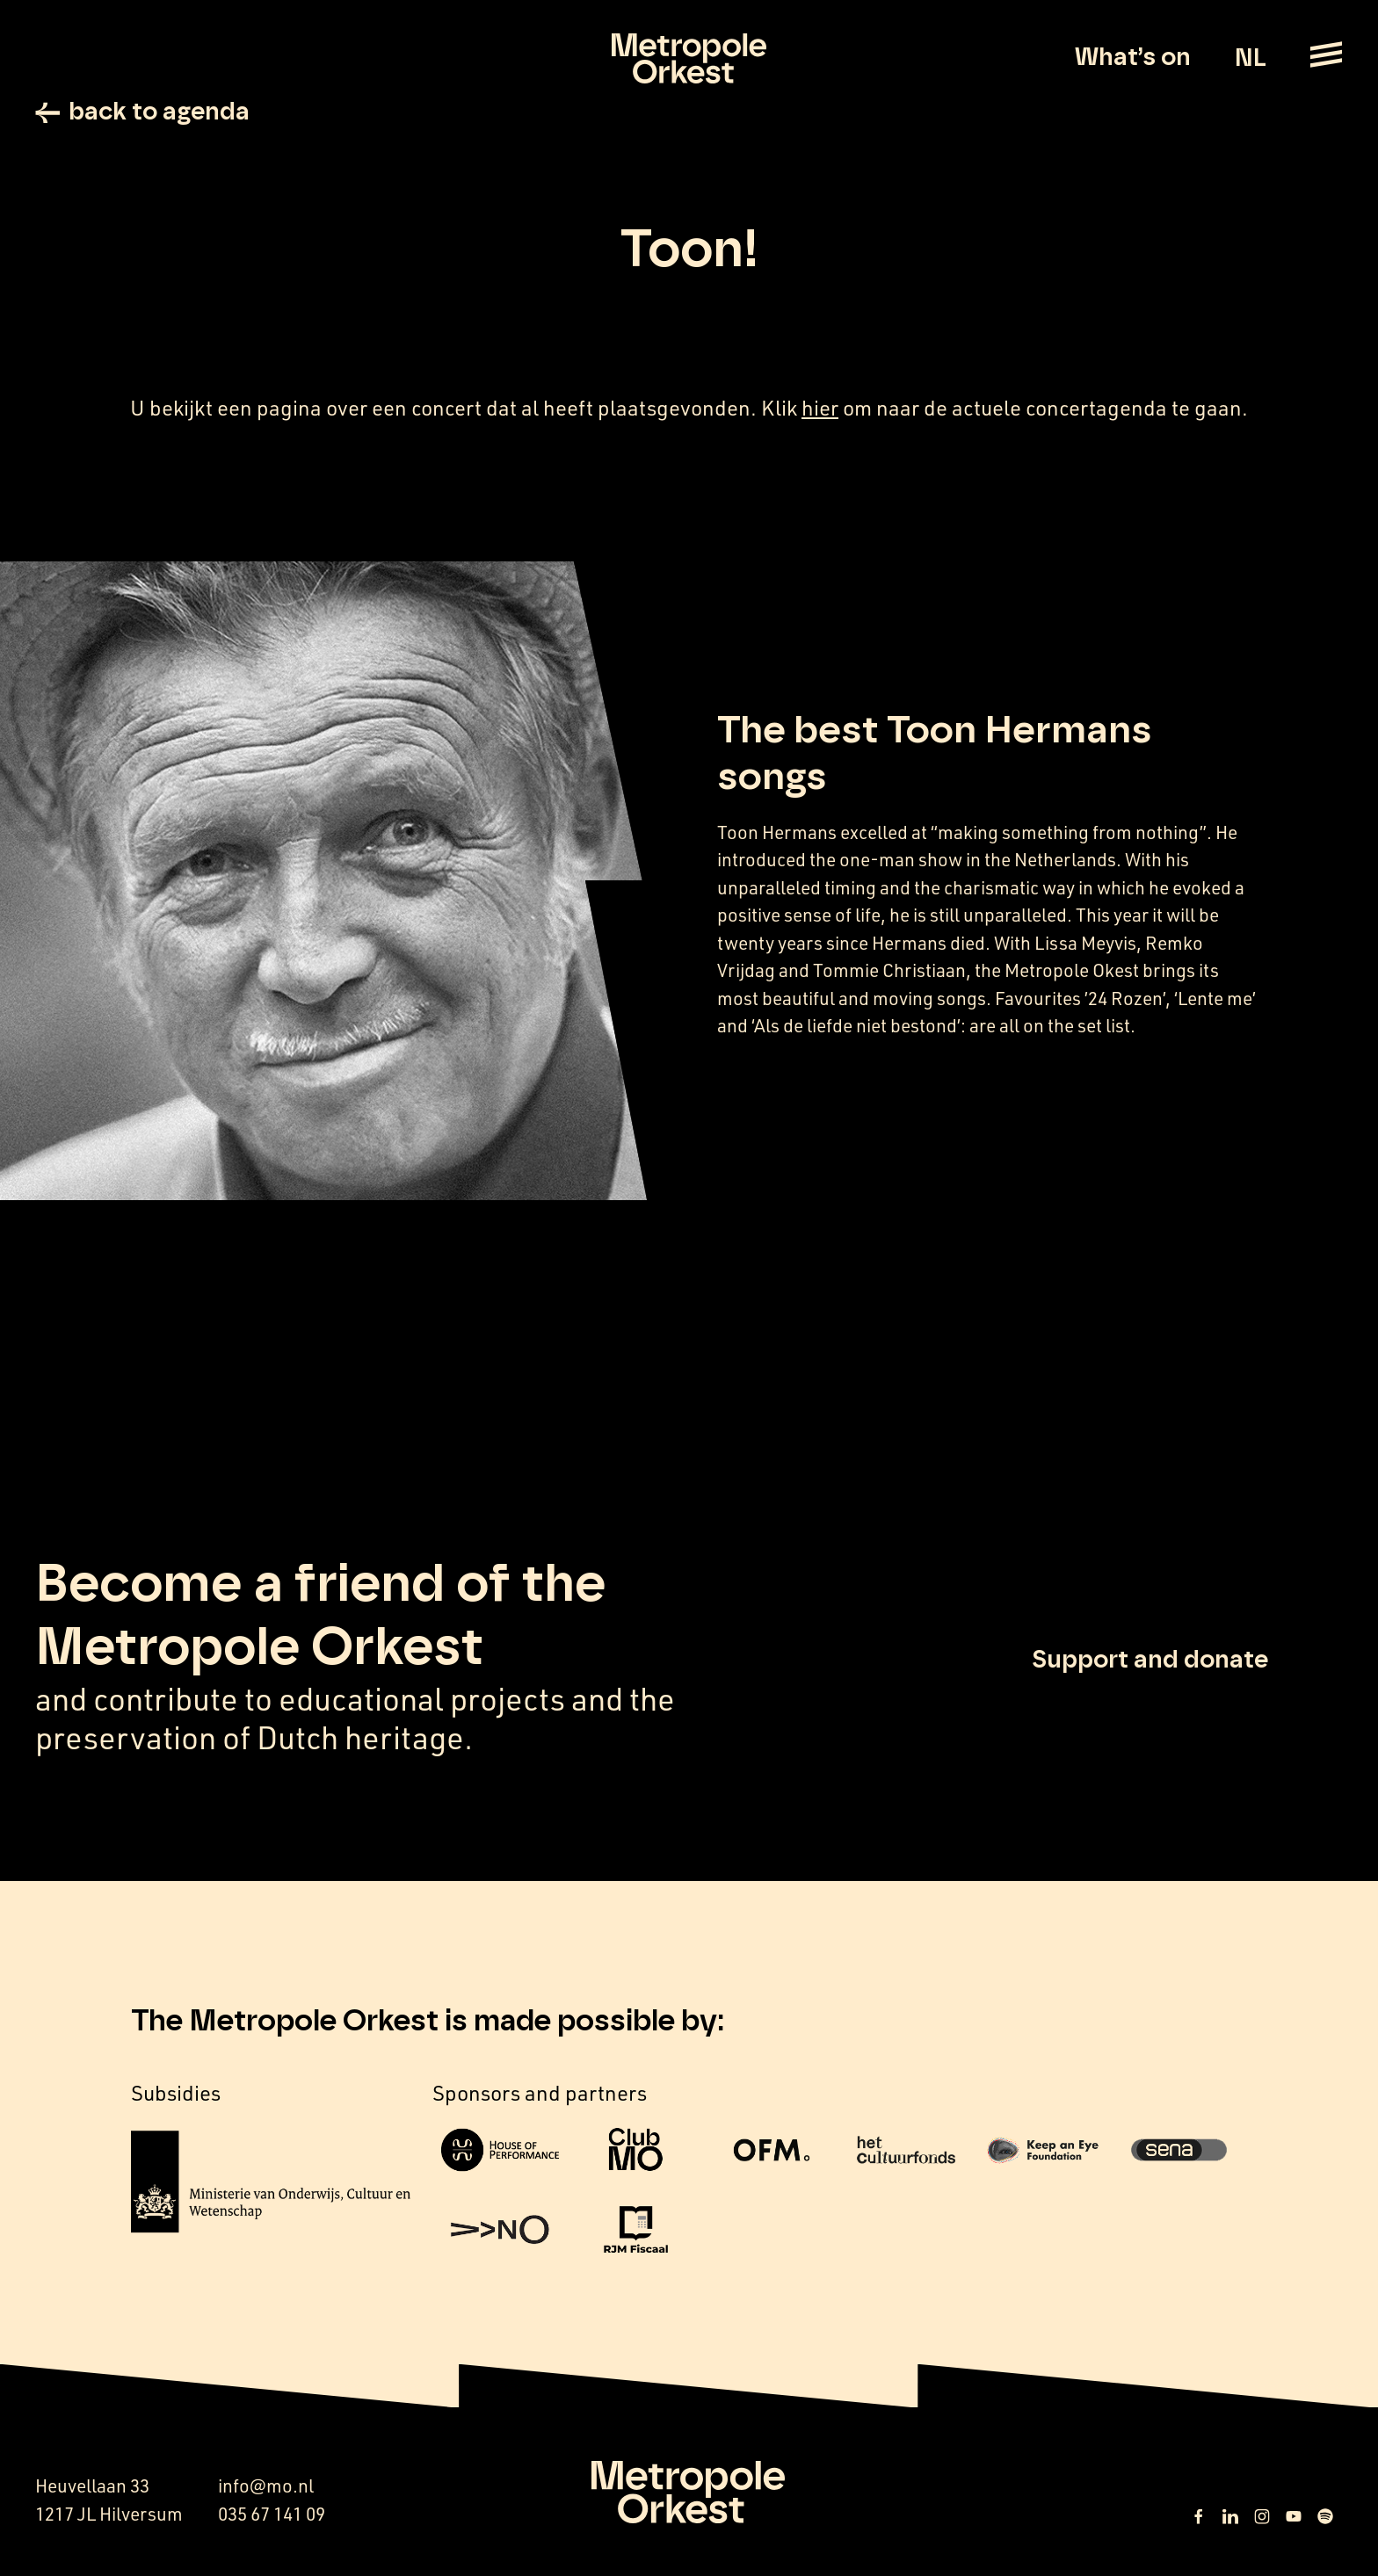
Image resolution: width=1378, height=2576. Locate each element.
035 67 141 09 (271, 2513)
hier (819, 407)
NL (1250, 59)
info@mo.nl (266, 2485)
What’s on (1133, 58)
